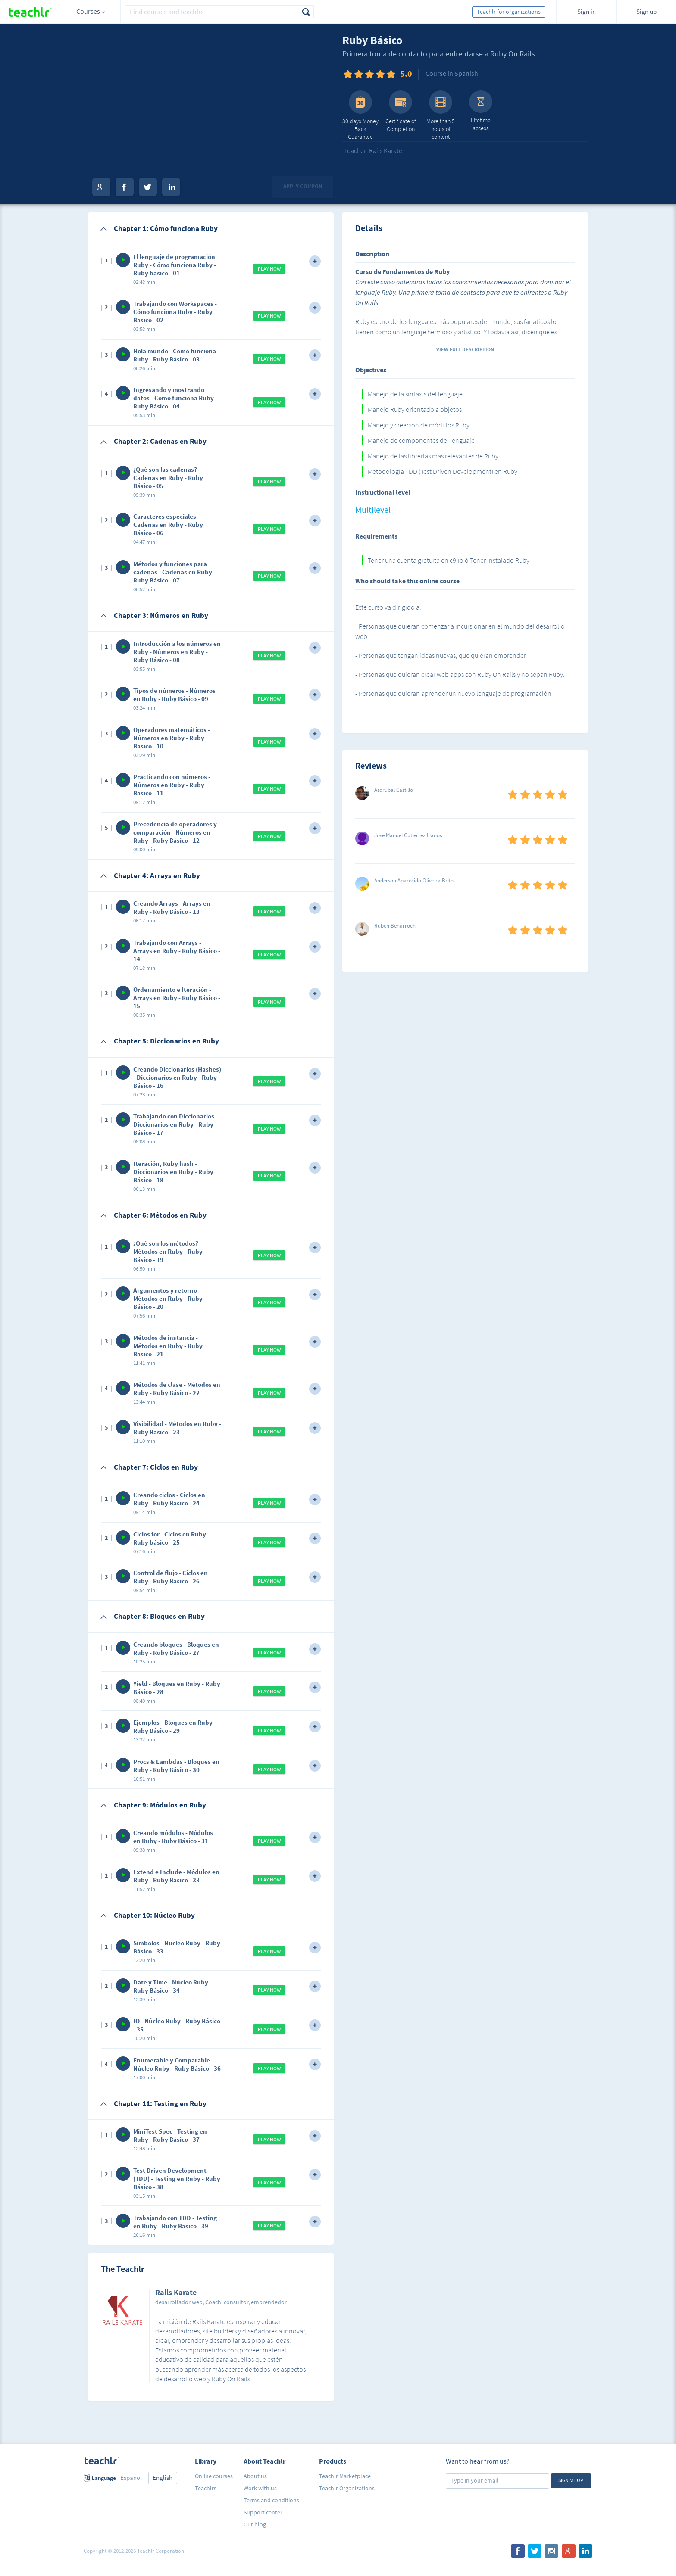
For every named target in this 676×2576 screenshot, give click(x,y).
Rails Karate (176, 2292)
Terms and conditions (271, 2500)
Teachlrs (205, 2488)
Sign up (646, 11)
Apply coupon (302, 186)
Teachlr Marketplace (345, 2476)
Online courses (214, 2476)
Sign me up (570, 2480)
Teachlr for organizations (509, 12)
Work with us (260, 2488)
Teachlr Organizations (347, 2488)
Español (131, 2477)
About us (255, 2476)
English (162, 2477)
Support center (263, 2512)
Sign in (586, 11)
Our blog (255, 2524)
